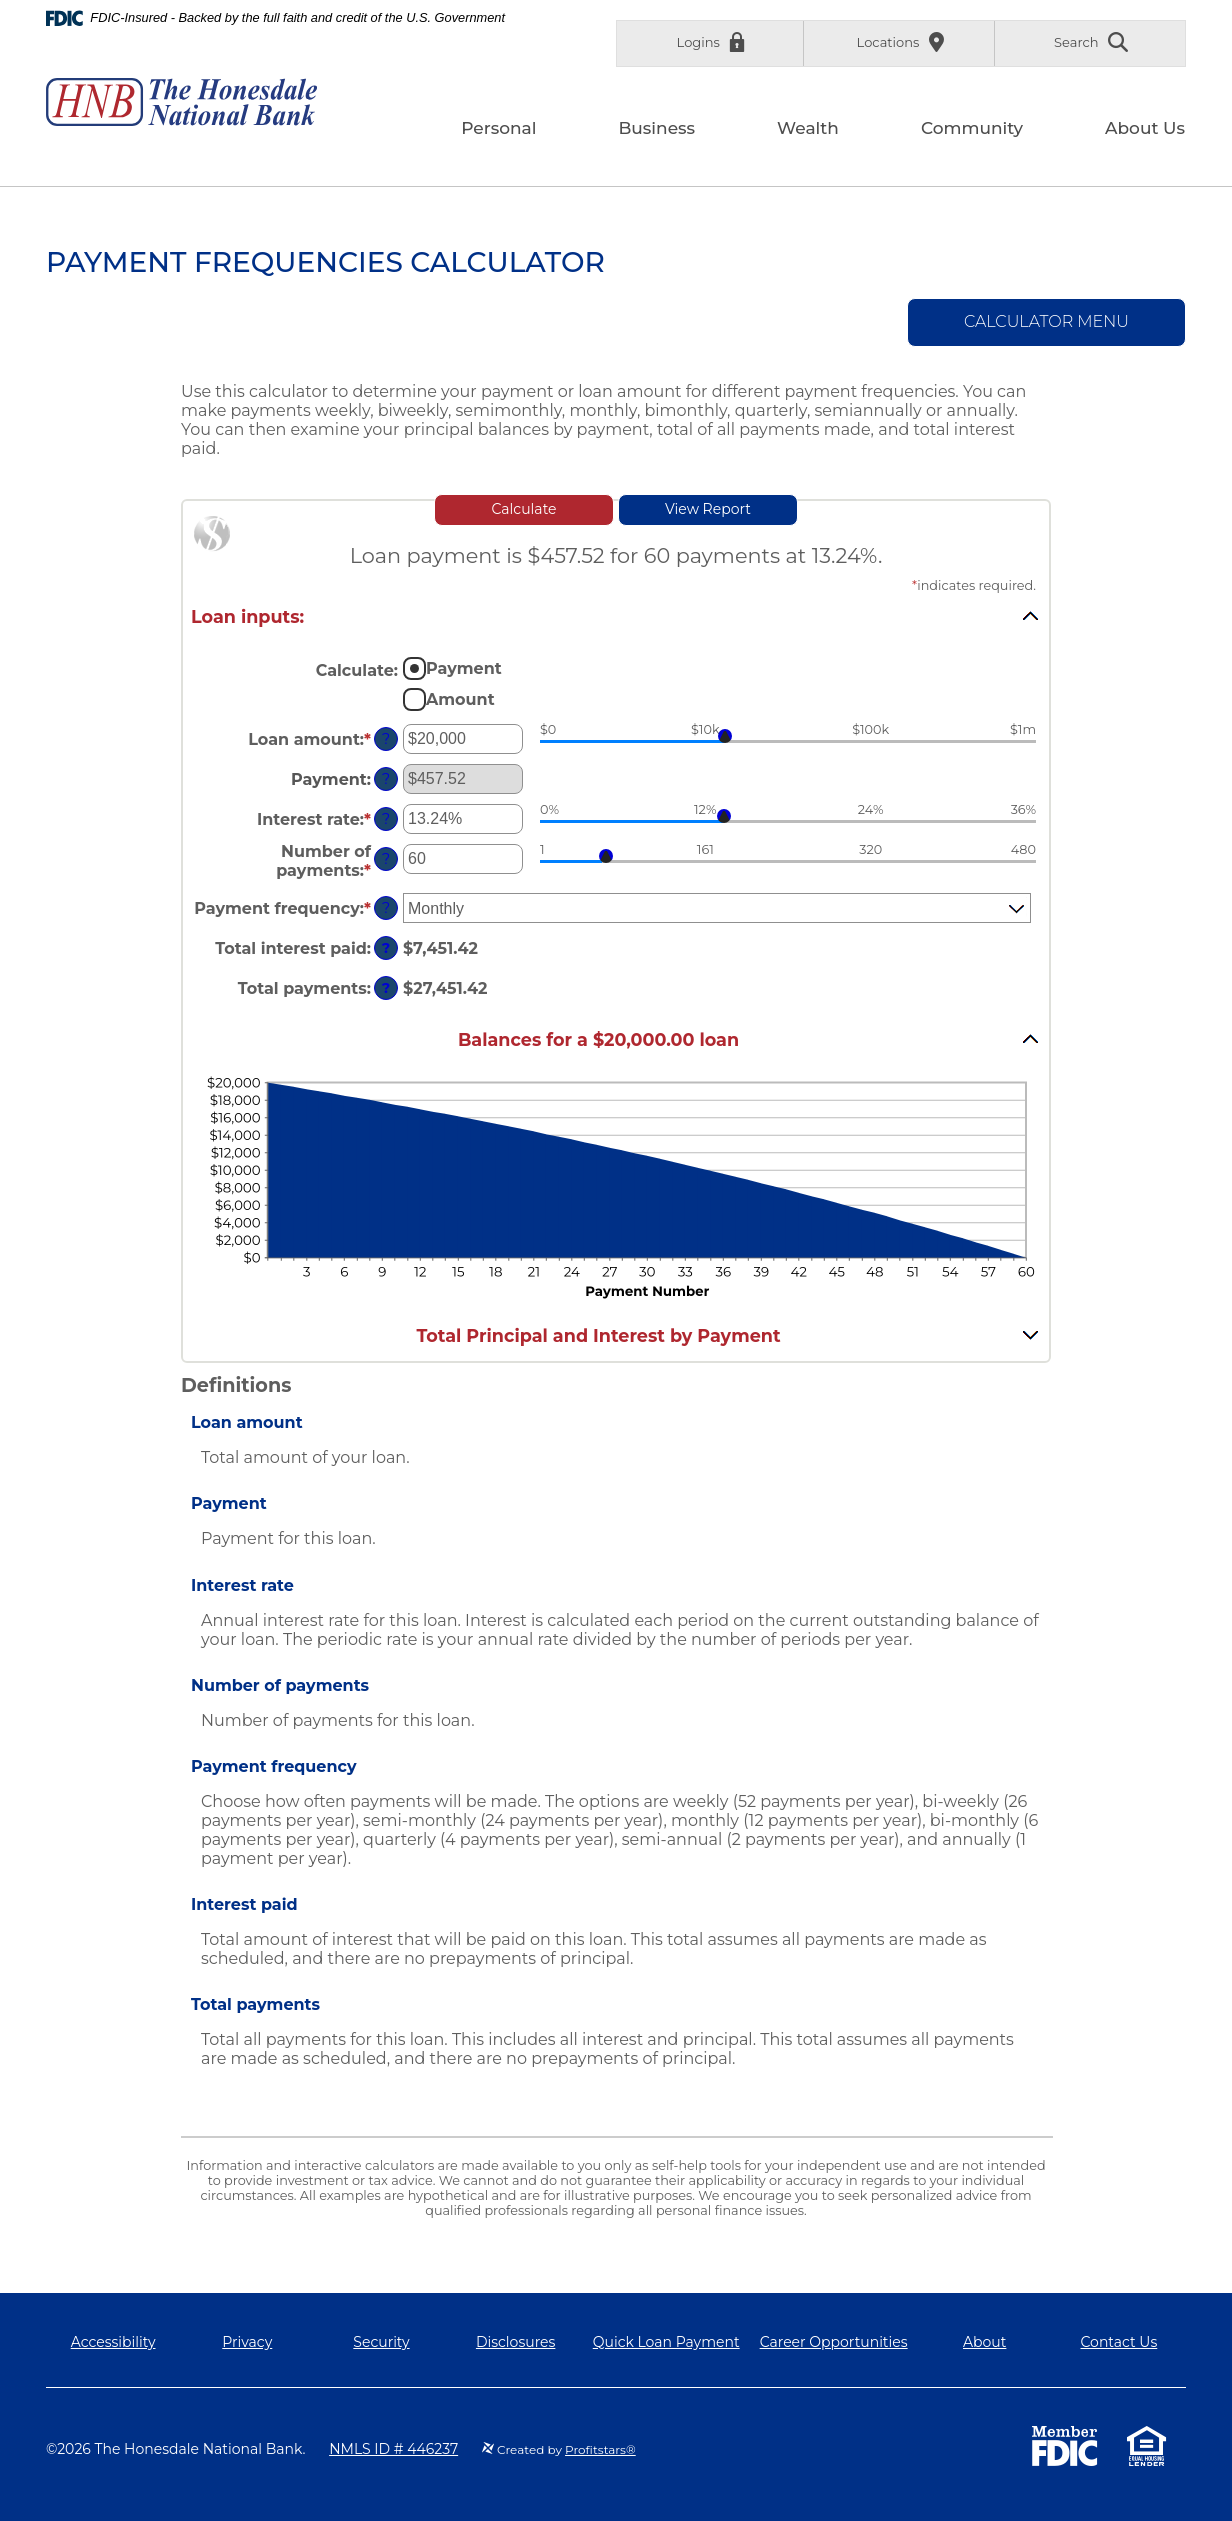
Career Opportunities (834, 2342)
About (984, 2342)
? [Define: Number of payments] (386, 859)
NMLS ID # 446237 (393, 2449)
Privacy (247, 2342)
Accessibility (113, 2342)
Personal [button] (498, 128)
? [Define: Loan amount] (386, 739)
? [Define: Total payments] (386, 988)
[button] (616, 616)
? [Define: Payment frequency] (386, 908)
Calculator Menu (1046, 321)
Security (381, 2342)
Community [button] (972, 128)
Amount (460, 699)
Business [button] (656, 128)
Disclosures (515, 2342)
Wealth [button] (808, 128)
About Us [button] (1145, 128)
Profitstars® (600, 2449)
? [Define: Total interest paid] (386, 948)
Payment (464, 668)
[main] (616, 1240)
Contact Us (1119, 2342)
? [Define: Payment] (386, 779)
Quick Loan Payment (666, 2342)
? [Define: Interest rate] (386, 819)
